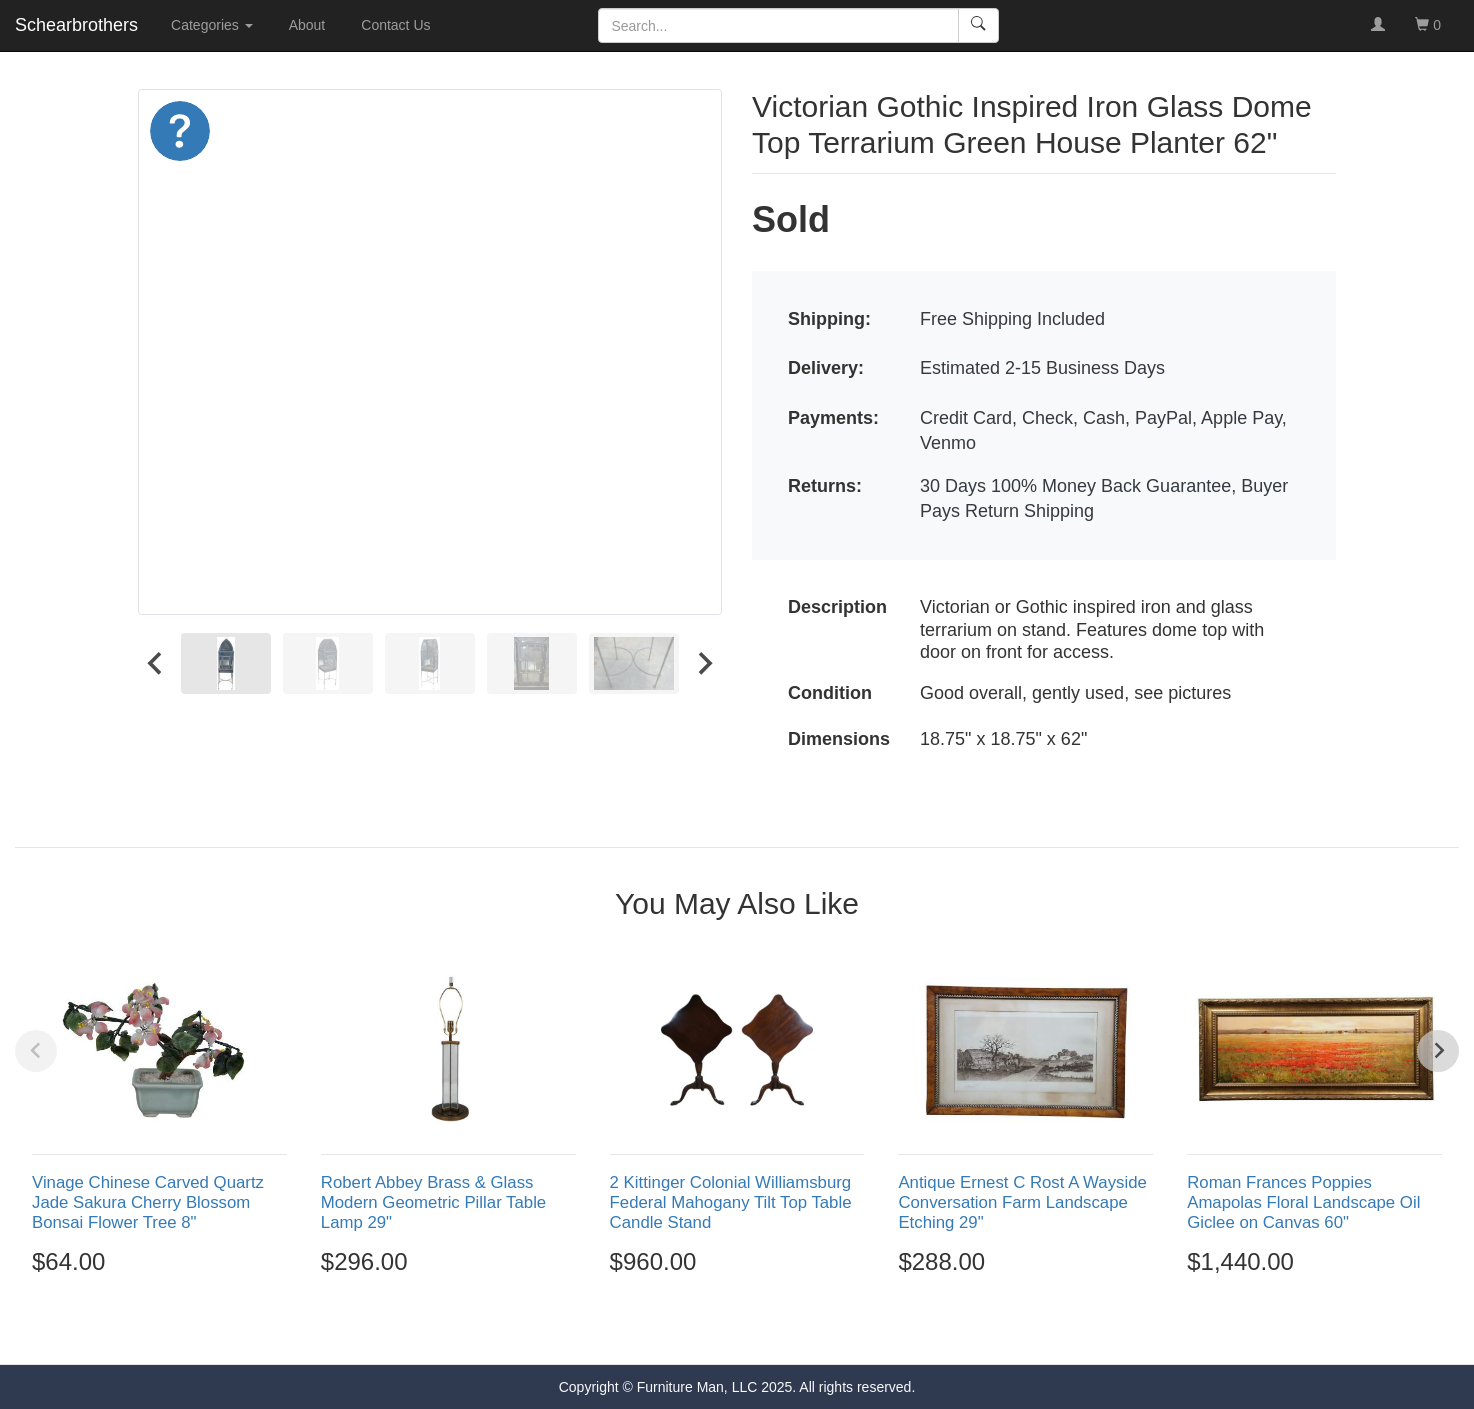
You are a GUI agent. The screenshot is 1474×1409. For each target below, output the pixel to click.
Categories (212, 25)
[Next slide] (704, 663)
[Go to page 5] (780, 1328)
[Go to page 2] (716, 1328)
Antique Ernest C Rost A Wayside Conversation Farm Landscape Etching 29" (1022, 1202)
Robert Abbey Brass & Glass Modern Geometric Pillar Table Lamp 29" (433, 1202)
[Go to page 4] (759, 1328)
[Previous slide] (36, 1051)
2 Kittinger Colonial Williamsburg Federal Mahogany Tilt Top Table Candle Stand (731, 1202)
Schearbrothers (76, 25)
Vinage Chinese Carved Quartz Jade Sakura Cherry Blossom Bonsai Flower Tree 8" (148, 1202)
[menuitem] (226, 663)
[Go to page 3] (737, 1328)
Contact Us (395, 25)
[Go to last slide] (156, 663)
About (307, 25)
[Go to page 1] (693, 1327)
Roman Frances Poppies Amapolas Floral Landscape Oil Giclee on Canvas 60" (1303, 1202)
